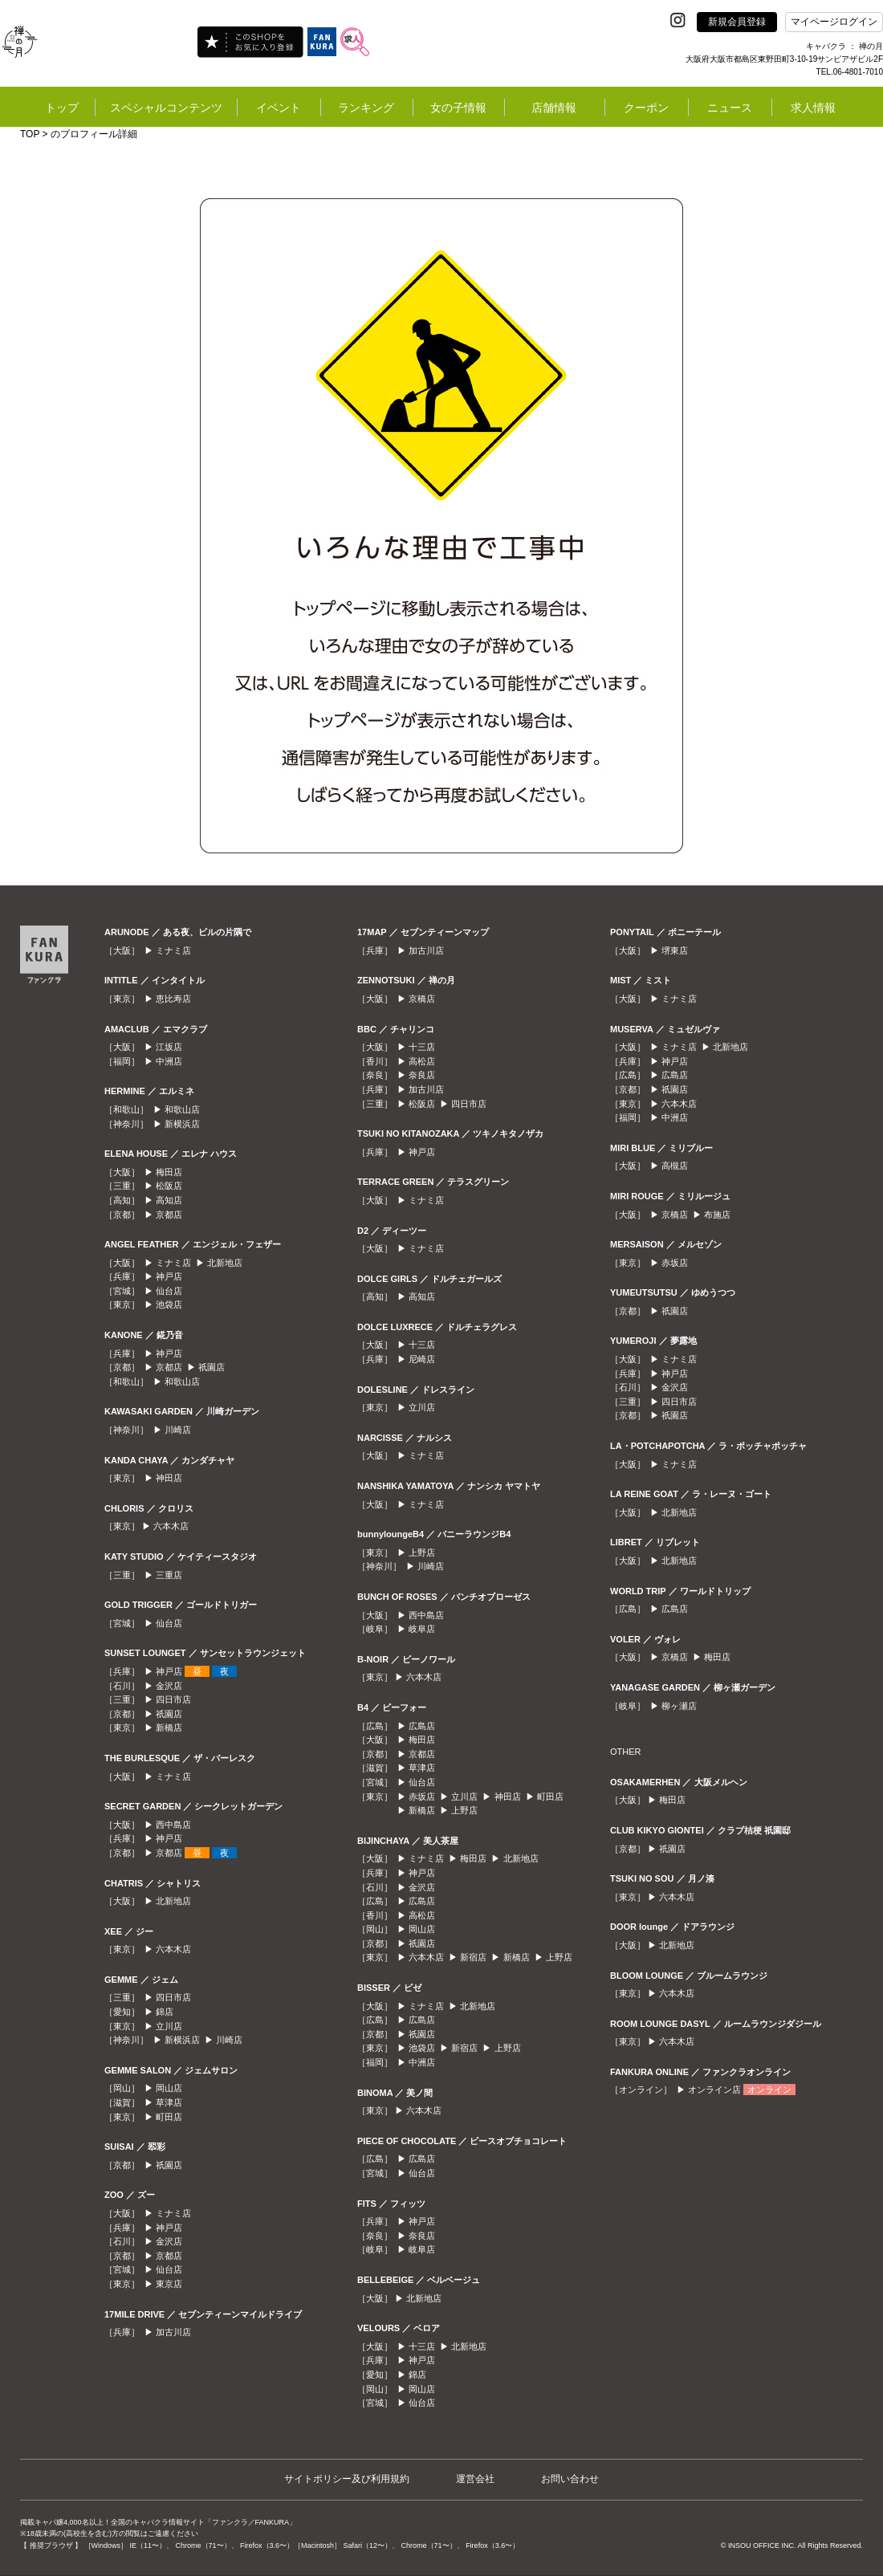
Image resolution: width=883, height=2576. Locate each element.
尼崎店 (422, 1359)
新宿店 (473, 1957)
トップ (62, 107)
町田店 (169, 2117)
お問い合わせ (570, 2478)
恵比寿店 (173, 998)
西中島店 (173, 1824)
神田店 (169, 1478)
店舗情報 (553, 107)
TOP (29, 134)
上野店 (422, 1552)
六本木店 (171, 1526)
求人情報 (813, 107)
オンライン (769, 2089)
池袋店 (169, 1304)
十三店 (422, 1047)
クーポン (646, 107)
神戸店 (169, 1276)
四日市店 (173, 1699)
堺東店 (674, 950)
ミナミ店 (173, 950)
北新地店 (224, 1263)
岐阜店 (422, 1629)
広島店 (422, 1726)
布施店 (717, 1214)
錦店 (164, 2011)
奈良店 (422, 1075)
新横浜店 (182, 1124)
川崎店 (178, 1430)
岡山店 (169, 2088)
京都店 (169, 1214)
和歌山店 (182, 1109)
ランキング (366, 107)
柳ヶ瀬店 (679, 1706)
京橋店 (422, 998)
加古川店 (173, 2332)
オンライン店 (714, 2089)
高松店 (422, 1061)
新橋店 (169, 1727)
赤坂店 (422, 1796)
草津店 (169, 2102)
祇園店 (211, 1367)
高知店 (169, 1200)
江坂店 (169, 1047)
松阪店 (169, 1185)
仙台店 (169, 1291)
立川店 (169, 2026)
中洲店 (169, 1061)
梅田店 (169, 1172)
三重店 (169, 1575)
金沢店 (169, 1686)
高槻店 (674, 1165)
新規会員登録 (737, 21)
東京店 (169, 2284)
